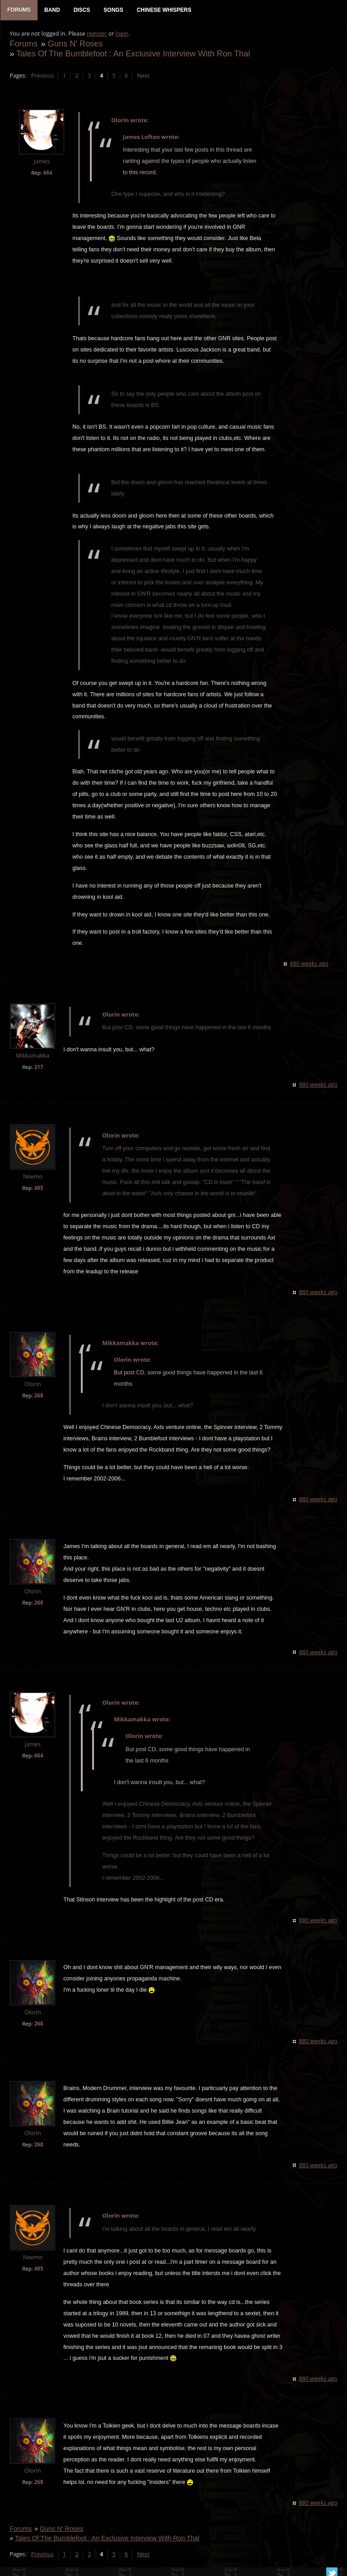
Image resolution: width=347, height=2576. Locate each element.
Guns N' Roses (75, 43)
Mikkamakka (32, 1056)
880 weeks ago (309, 964)
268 (38, 1395)
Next (143, 75)
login (121, 34)
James (41, 162)
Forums (23, 43)
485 (38, 1188)
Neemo (32, 1177)
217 (38, 1067)
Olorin (32, 1384)
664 (47, 173)
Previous (42, 75)
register (97, 34)
